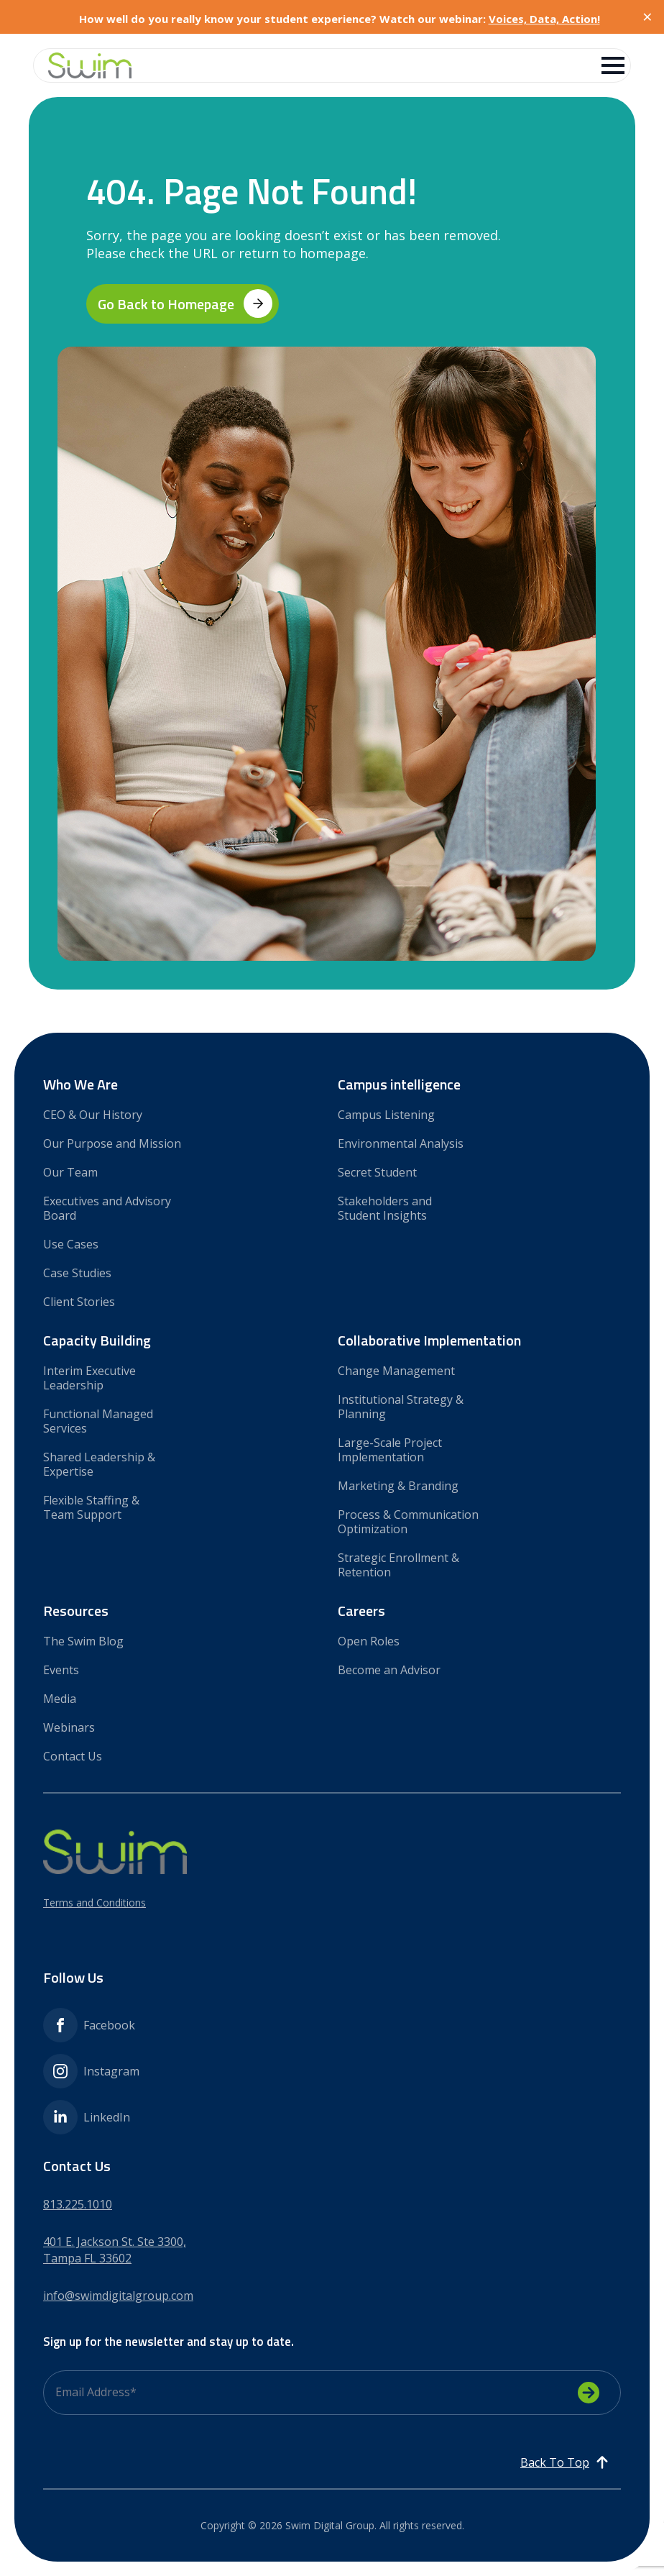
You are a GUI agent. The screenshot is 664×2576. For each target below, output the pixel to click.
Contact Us (72, 1755)
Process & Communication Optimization (408, 1521)
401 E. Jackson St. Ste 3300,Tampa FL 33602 (114, 2249)
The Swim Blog (83, 1640)
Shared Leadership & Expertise (99, 1464)
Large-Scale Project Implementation (390, 1449)
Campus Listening (386, 1114)
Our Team (70, 1171)
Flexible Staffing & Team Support (91, 1507)
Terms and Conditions (94, 1902)
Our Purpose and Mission (112, 1143)
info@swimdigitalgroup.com (118, 2295)
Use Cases (70, 1243)
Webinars (69, 1727)
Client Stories (79, 1301)
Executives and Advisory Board (107, 1208)
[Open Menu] (612, 65)
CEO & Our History (92, 1114)
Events (61, 1669)
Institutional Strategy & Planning (401, 1406)
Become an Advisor (389, 1669)
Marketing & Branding (398, 1485)
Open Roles (369, 1640)
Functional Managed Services (98, 1420)
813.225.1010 (77, 2204)
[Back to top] (565, 2462)
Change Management (396, 1370)
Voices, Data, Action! (544, 19)
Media (59, 1698)
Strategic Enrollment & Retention (398, 1564)
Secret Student (377, 1171)
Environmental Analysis (401, 1143)
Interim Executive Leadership (89, 1377)
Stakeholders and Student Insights (385, 1208)
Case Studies (77, 1272)
